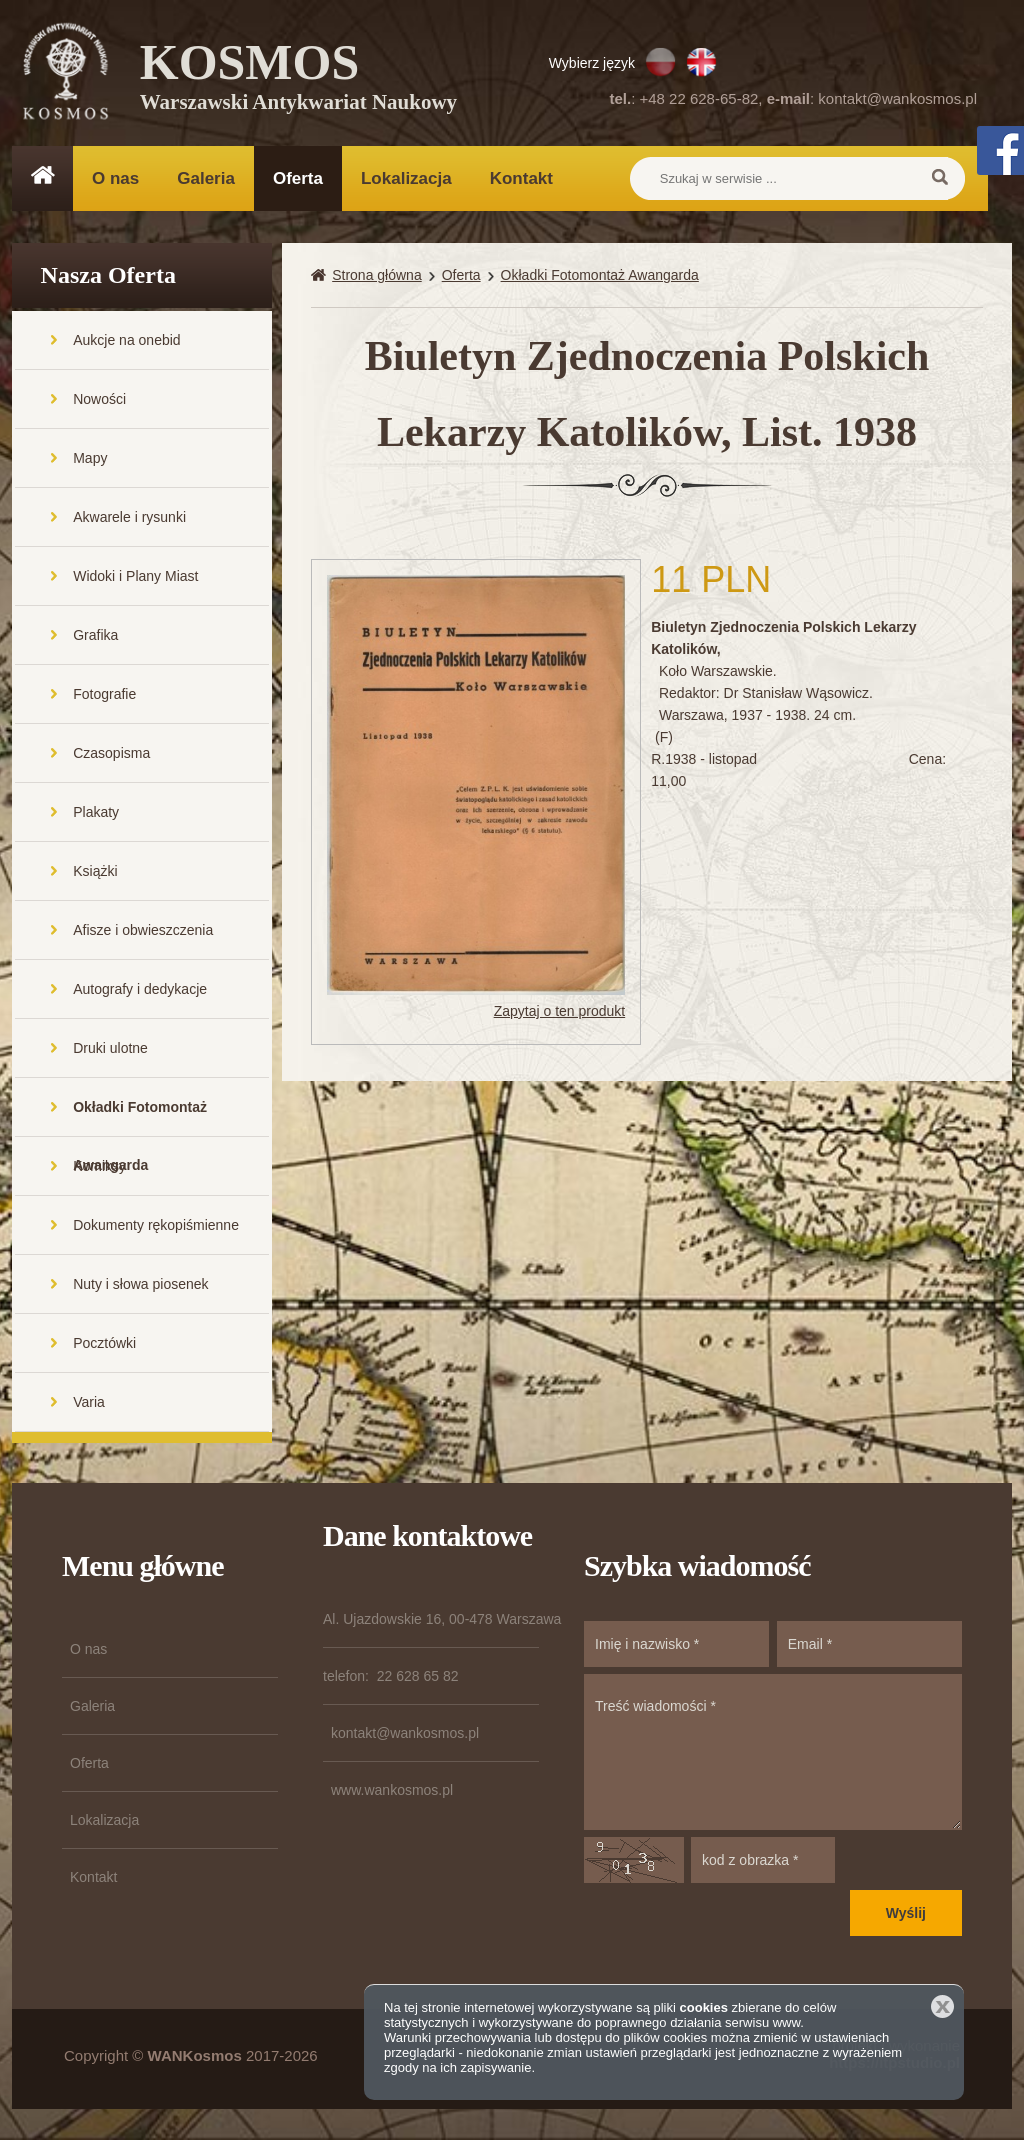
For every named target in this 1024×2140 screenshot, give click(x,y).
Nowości (99, 400)
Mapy (90, 459)
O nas (115, 178)
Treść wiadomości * (773, 1753)
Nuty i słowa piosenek (140, 1285)
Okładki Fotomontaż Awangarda (140, 1118)
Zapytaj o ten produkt (560, 1012)
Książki (95, 872)
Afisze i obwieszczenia (143, 931)
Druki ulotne (110, 1049)
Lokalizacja (406, 178)
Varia (89, 1403)
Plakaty (96, 813)
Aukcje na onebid (126, 341)
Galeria (206, 178)
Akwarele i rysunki (129, 518)
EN (701, 62)
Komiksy (99, 1167)
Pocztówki (104, 1344)
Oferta (298, 178)
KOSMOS (298, 80)
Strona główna (377, 276)
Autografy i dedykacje (140, 990)
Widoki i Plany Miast (135, 577)
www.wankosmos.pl (392, 1791)
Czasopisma (111, 754)
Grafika (95, 636)
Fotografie (104, 695)
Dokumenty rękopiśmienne (156, 1226)
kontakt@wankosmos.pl (897, 98)
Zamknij (942, 2006)
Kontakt (521, 178)
